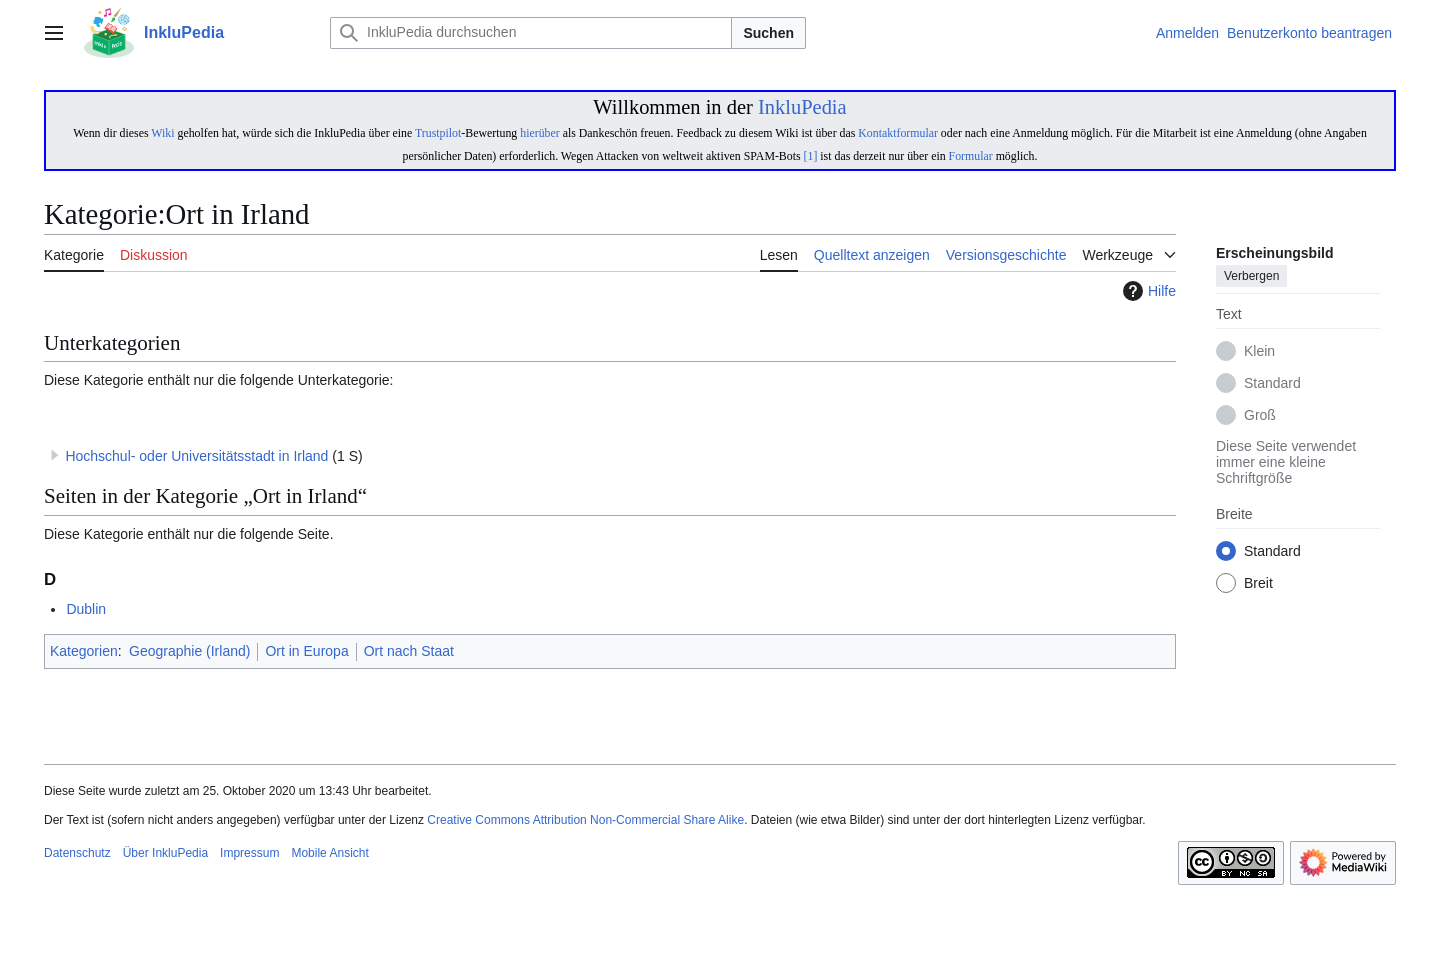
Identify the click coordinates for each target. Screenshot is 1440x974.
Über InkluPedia (165, 853)
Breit (1258, 584)
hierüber (539, 133)
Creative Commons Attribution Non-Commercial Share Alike (585, 820)
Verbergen (1251, 277)
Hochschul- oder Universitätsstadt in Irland (196, 456)
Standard (1272, 384)
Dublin (86, 609)
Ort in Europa (306, 651)
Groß (1260, 416)
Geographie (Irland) (189, 651)
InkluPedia (802, 107)
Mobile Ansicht (329, 853)
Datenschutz (77, 853)
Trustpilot (438, 133)
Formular (971, 156)
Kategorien (84, 651)
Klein (1259, 352)
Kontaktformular (898, 133)
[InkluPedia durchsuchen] (531, 33)
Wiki (162, 133)
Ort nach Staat (409, 651)
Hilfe (1147, 291)
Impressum (249, 853)
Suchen (768, 33)
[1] (811, 156)
